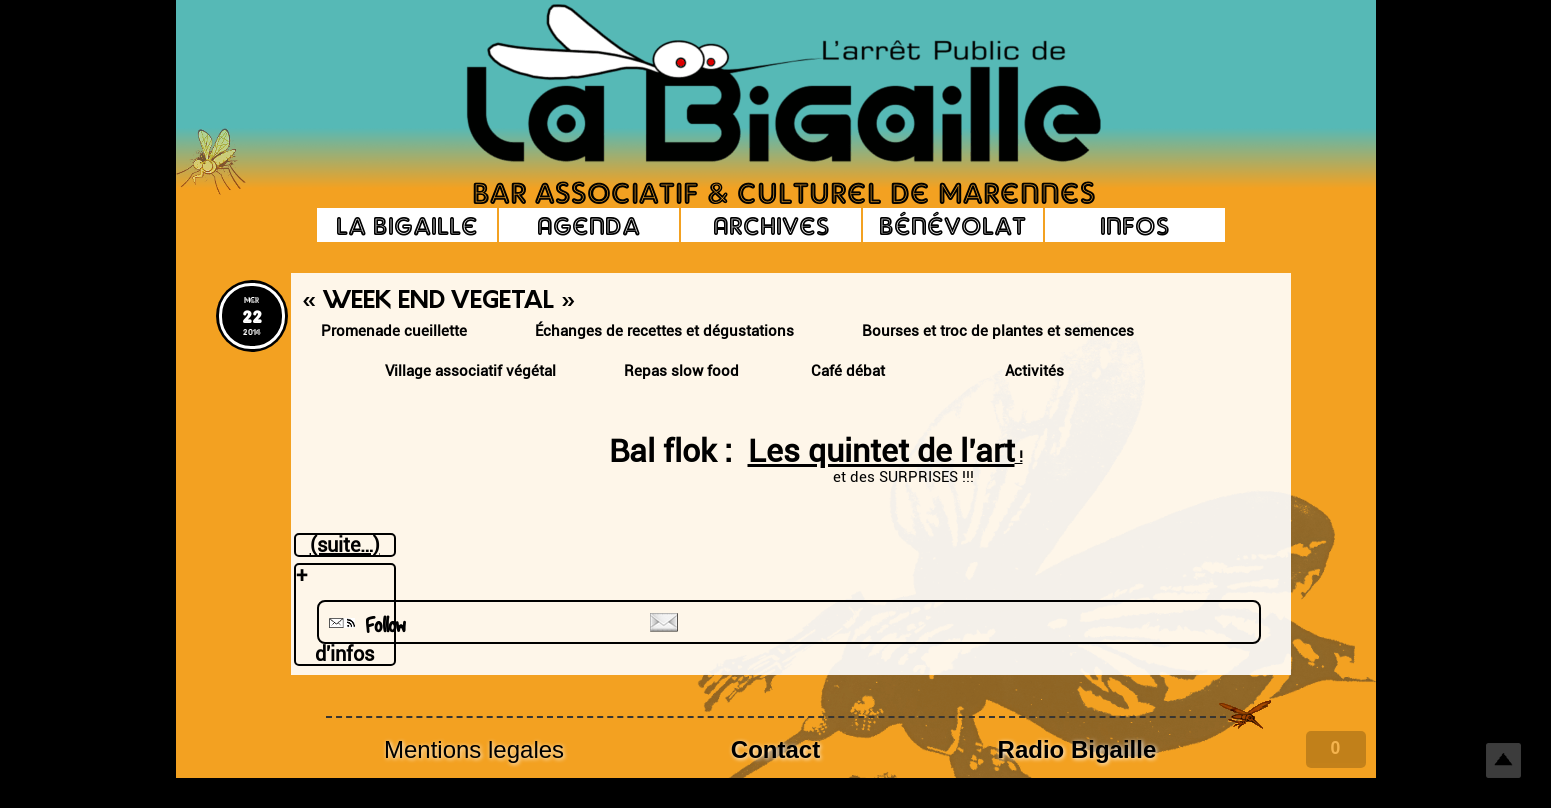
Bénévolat (952, 225)
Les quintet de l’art (881, 451)
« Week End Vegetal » (438, 302)
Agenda (588, 225)
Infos (1134, 225)
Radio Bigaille (1077, 749)
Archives (771, 225)
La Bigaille (407, 225)
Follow (365, 625)
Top (1503, 760)
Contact (775, 749)
